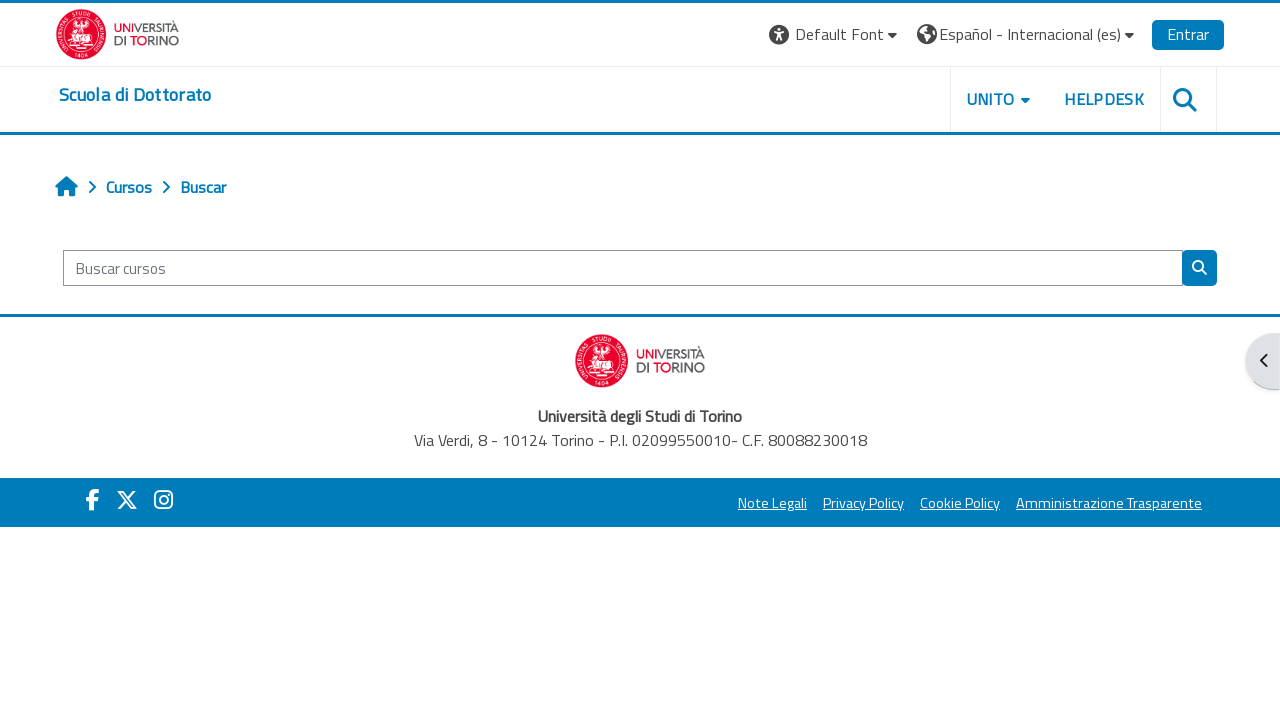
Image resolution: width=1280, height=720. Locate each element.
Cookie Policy (960, 503)
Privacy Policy (863, 503)
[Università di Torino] (117, 32)
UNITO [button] (991, 99)
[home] (135, 95)
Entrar (1188, 34)
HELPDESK (1104, 99)
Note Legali (772, 503)
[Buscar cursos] (623, 268)
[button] (835, 34)
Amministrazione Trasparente (1109, 503)
